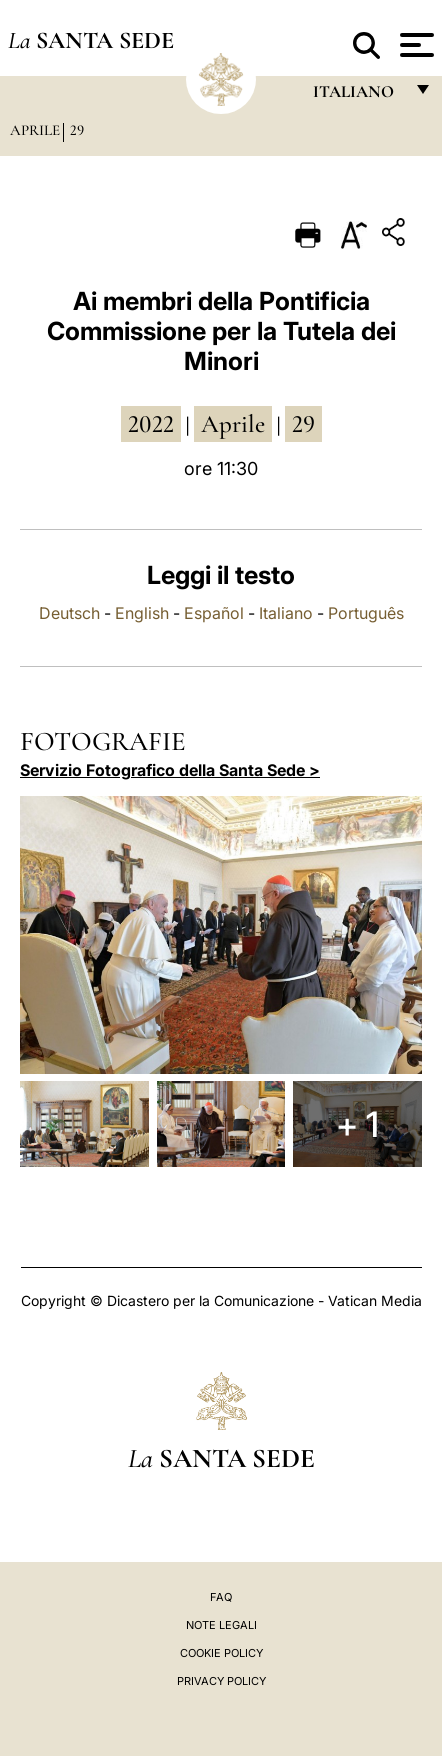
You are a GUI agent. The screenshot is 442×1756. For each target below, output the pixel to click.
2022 (151, 424)
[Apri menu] (414, 45)
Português (366, 613)
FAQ (221, 1597)
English (142, 613)
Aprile (35, 130)
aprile (233, 424)
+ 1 (357, 1124)
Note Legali (221, 1625)
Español (214, 613)
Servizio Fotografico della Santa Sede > (170, 770)
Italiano (286, 613)
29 (77, 130)
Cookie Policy (221, 1653)
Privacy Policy (221, 1681)
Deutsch (69, 613)
